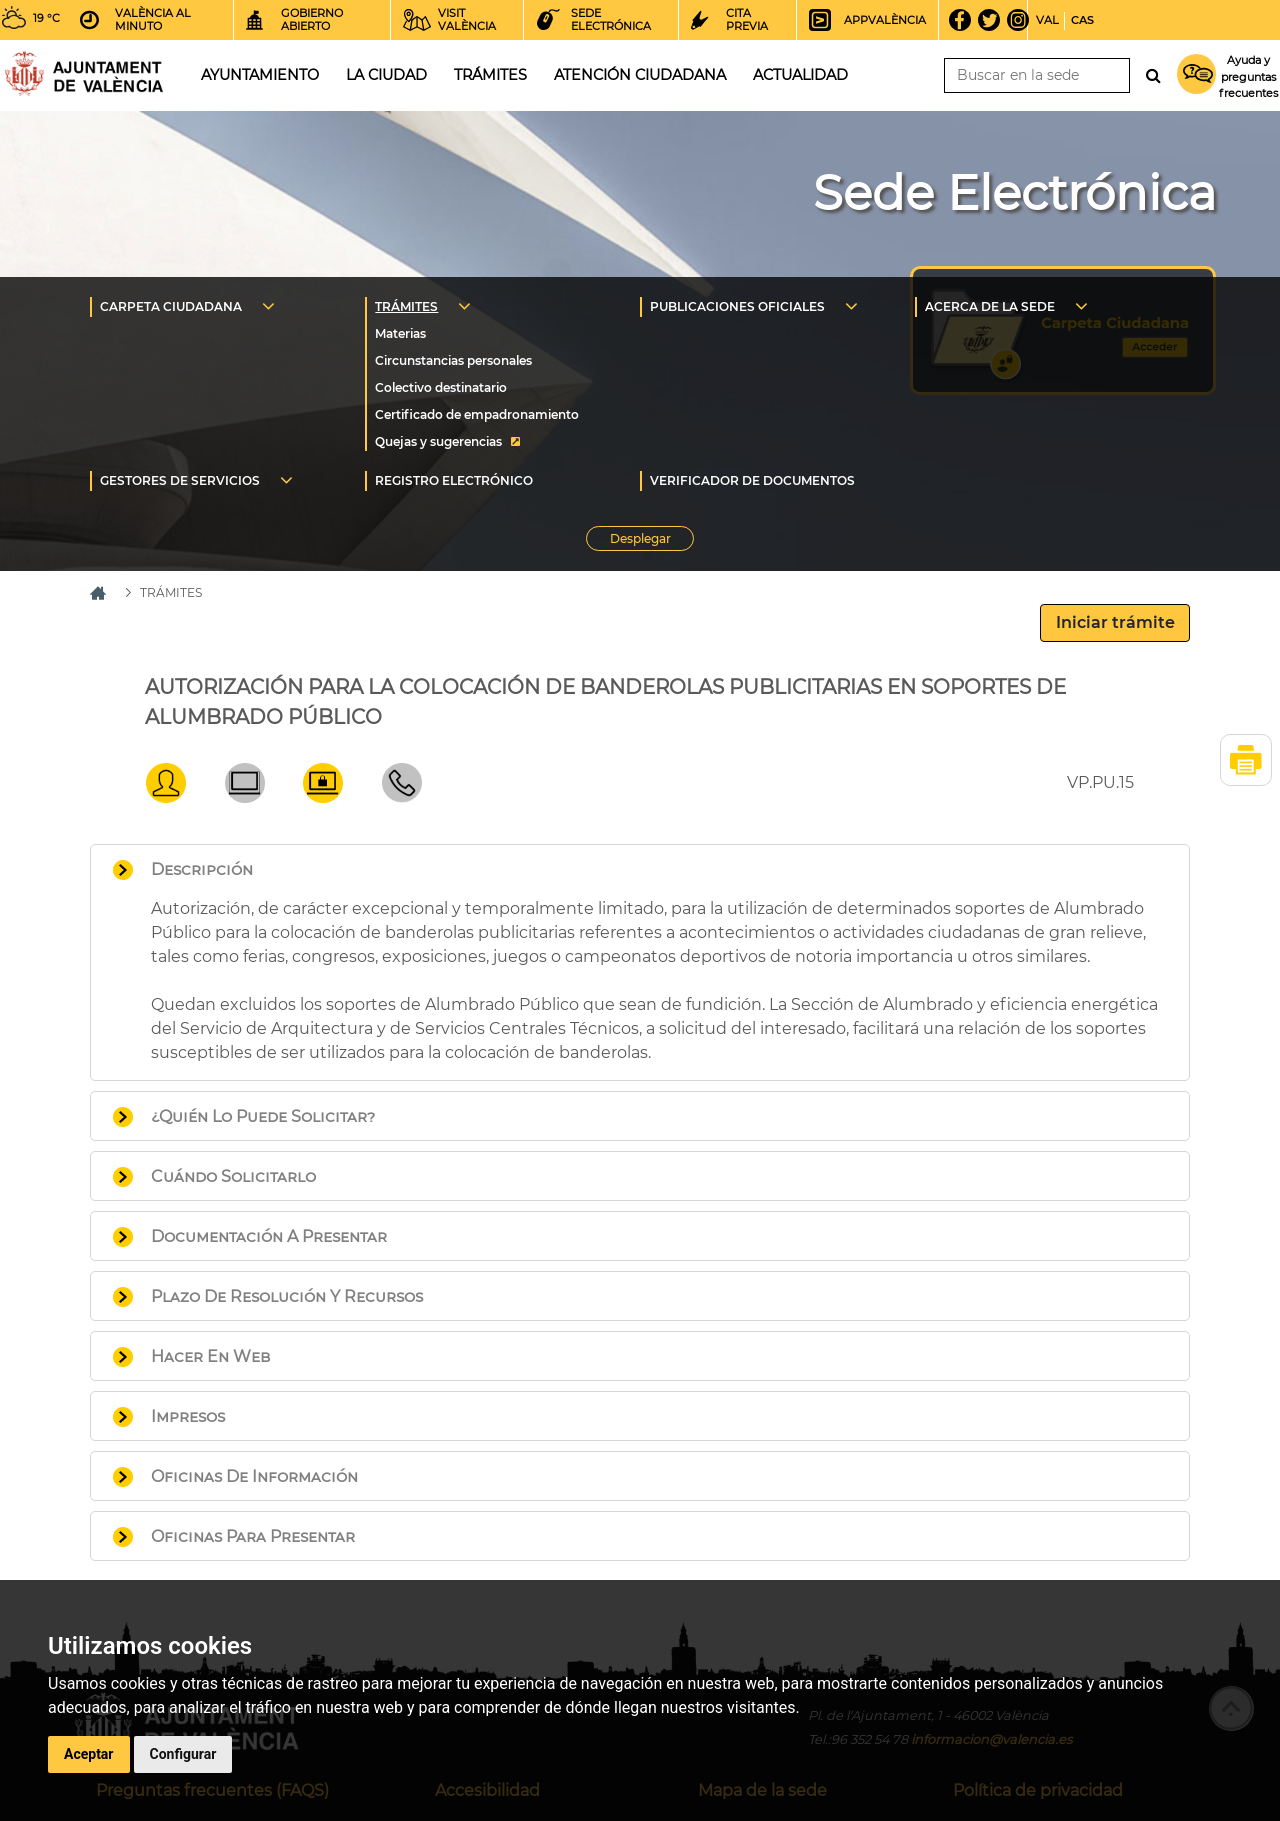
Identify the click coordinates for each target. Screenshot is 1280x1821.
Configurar (183, 1754)
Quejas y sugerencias (438, 441)
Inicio (84, 73)
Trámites (490, 75)
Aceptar (89, 1754)
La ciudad (386, 75)
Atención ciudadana (640, 75)
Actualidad (800, 75)
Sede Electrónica (1014, 193)
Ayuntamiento (260, 75)
